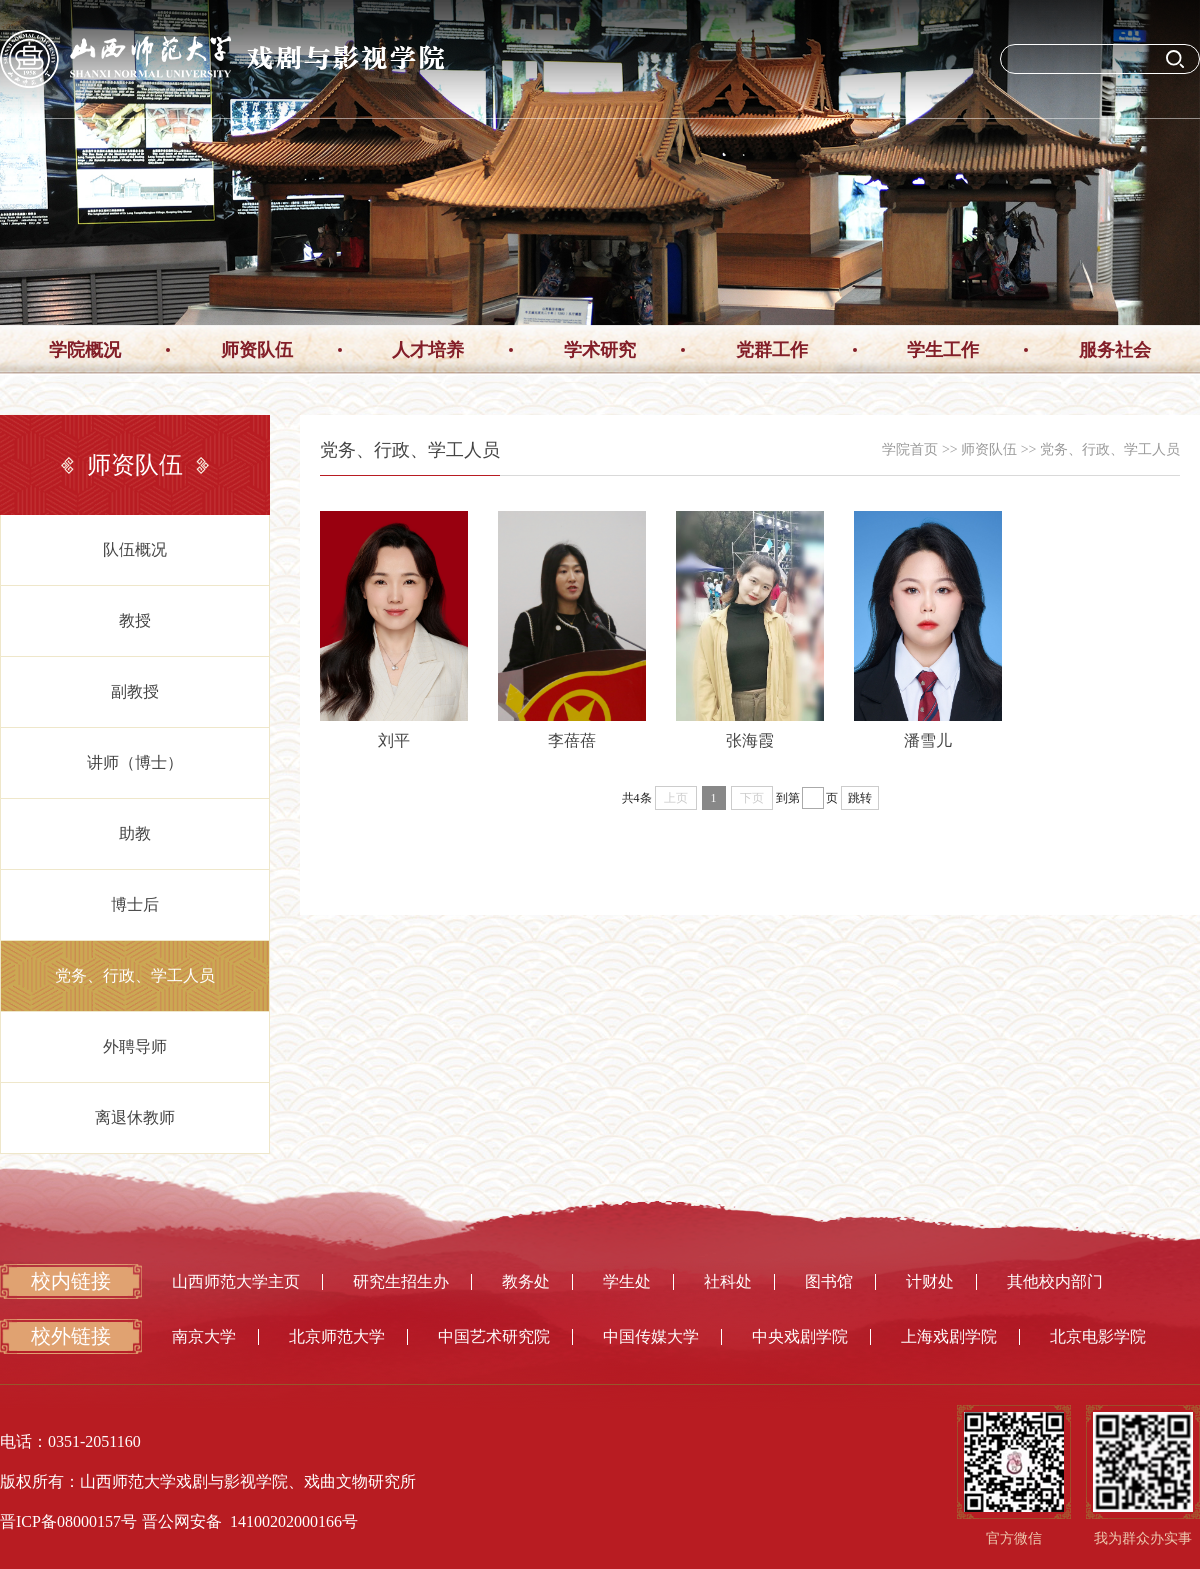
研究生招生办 (401, 1281)
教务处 (526, 1281)
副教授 (135, 691)
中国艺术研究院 (494, 1336)
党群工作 (772, 350)
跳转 (860, 798)
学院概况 (85, 350)
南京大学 (204, 1336)
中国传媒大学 (651, 1336)
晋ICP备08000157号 (68, 1521)
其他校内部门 (1055, 1281)
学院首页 (910, 449)
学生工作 (943, 350)
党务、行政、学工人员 (135, 975)
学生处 (627, 1281)
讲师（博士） (135, 762)
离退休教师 (135, 1117)
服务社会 (1115, 350)
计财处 (930, 1281)
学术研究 (600, 350)
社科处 (728, 1281)
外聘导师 (135, 1046)
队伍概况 (135, 549)
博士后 (135, 904)
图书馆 (829, 1281)
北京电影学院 (1098, 1336)
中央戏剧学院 (800, 1336)
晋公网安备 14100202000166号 (250, 1521)
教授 (135, 620)
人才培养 (428, 350)
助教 (135, 833)
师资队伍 (257, 350)
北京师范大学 (337, 1336)
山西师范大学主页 (236, 1281)
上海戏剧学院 (949, 1336)
